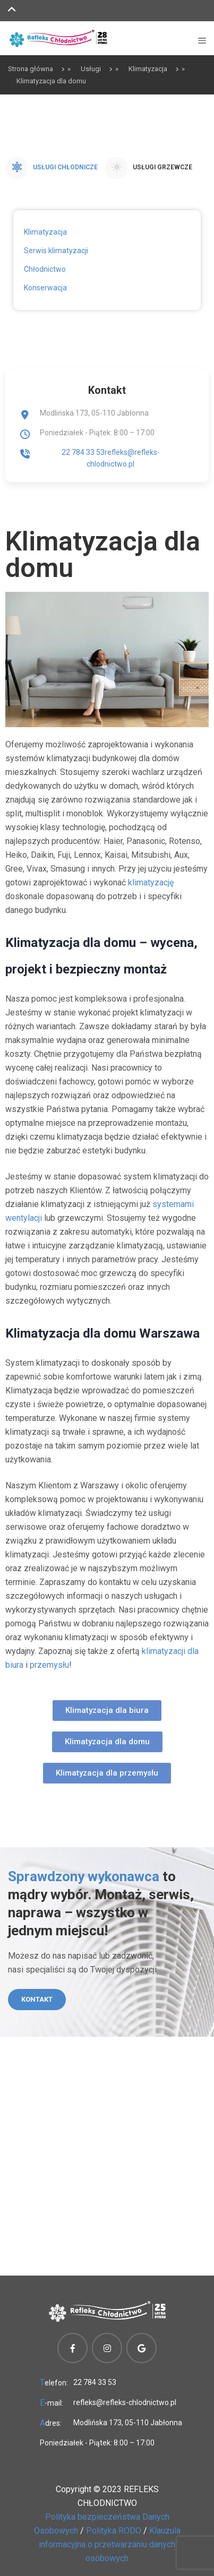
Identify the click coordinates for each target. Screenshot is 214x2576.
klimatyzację (151, 882)
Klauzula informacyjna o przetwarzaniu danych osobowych (110, 2544)
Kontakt (37, 1999)
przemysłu (49, 1665)
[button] (107, 1710)
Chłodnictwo (45, 269)
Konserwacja (45, 287)
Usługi (91, 69)
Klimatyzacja (148, 69)
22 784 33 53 (83, 452)
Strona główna (30, 69)
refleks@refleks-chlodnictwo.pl (124, 2402)
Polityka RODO (113, 2531)
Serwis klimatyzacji (56, 250)
